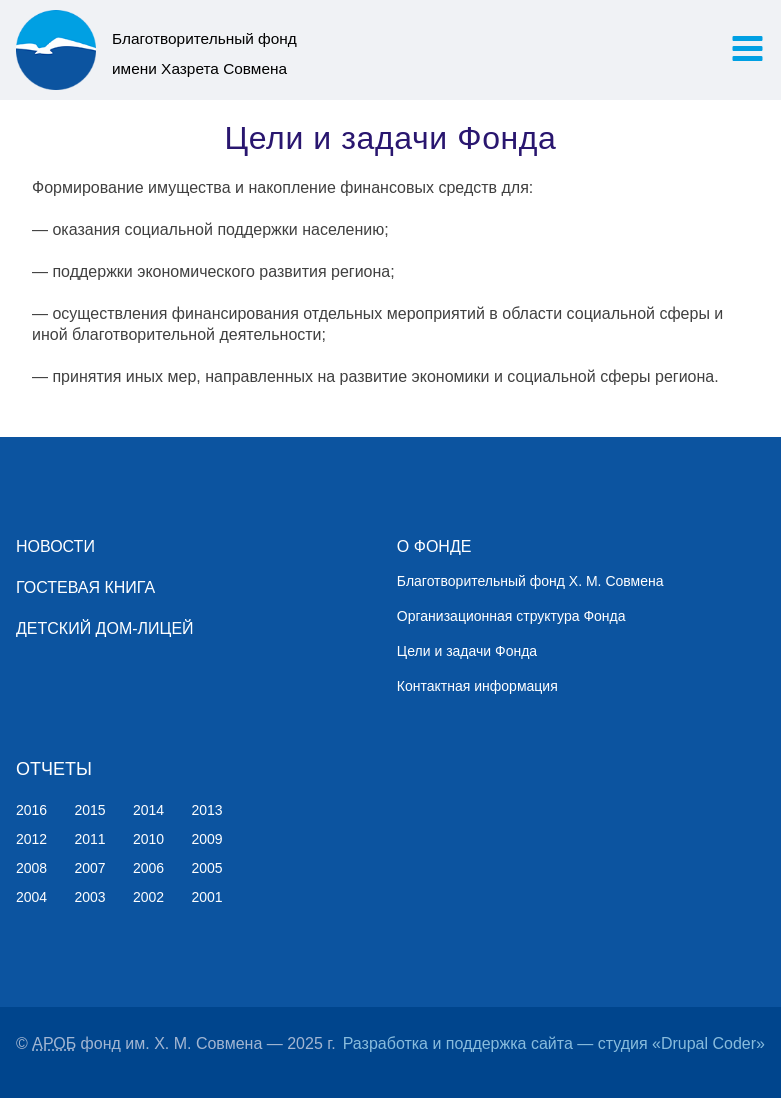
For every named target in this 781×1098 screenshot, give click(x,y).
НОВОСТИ (55, 546)
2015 (90, 810)
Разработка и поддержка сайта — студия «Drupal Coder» (554, 1043)
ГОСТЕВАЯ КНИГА (85, 587)
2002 (148, 897)
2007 (90, 868)
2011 (90, 839)
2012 (31, 839)
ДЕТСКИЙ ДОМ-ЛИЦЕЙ (105, 628)
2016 (31, 810)
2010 (148, 839)
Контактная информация (477, 686)
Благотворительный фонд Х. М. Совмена (530, 581)
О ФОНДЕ (434, 546)
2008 (31, 868)
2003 (90, 897)
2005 (207, 868)
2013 (207, 810)
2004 (31, 897)
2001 (207, 897)
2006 (148, 868)
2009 (207, 839)
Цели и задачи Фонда (467, 651)
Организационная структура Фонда (511, 616)
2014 (148, 810)
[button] (747, 48)
